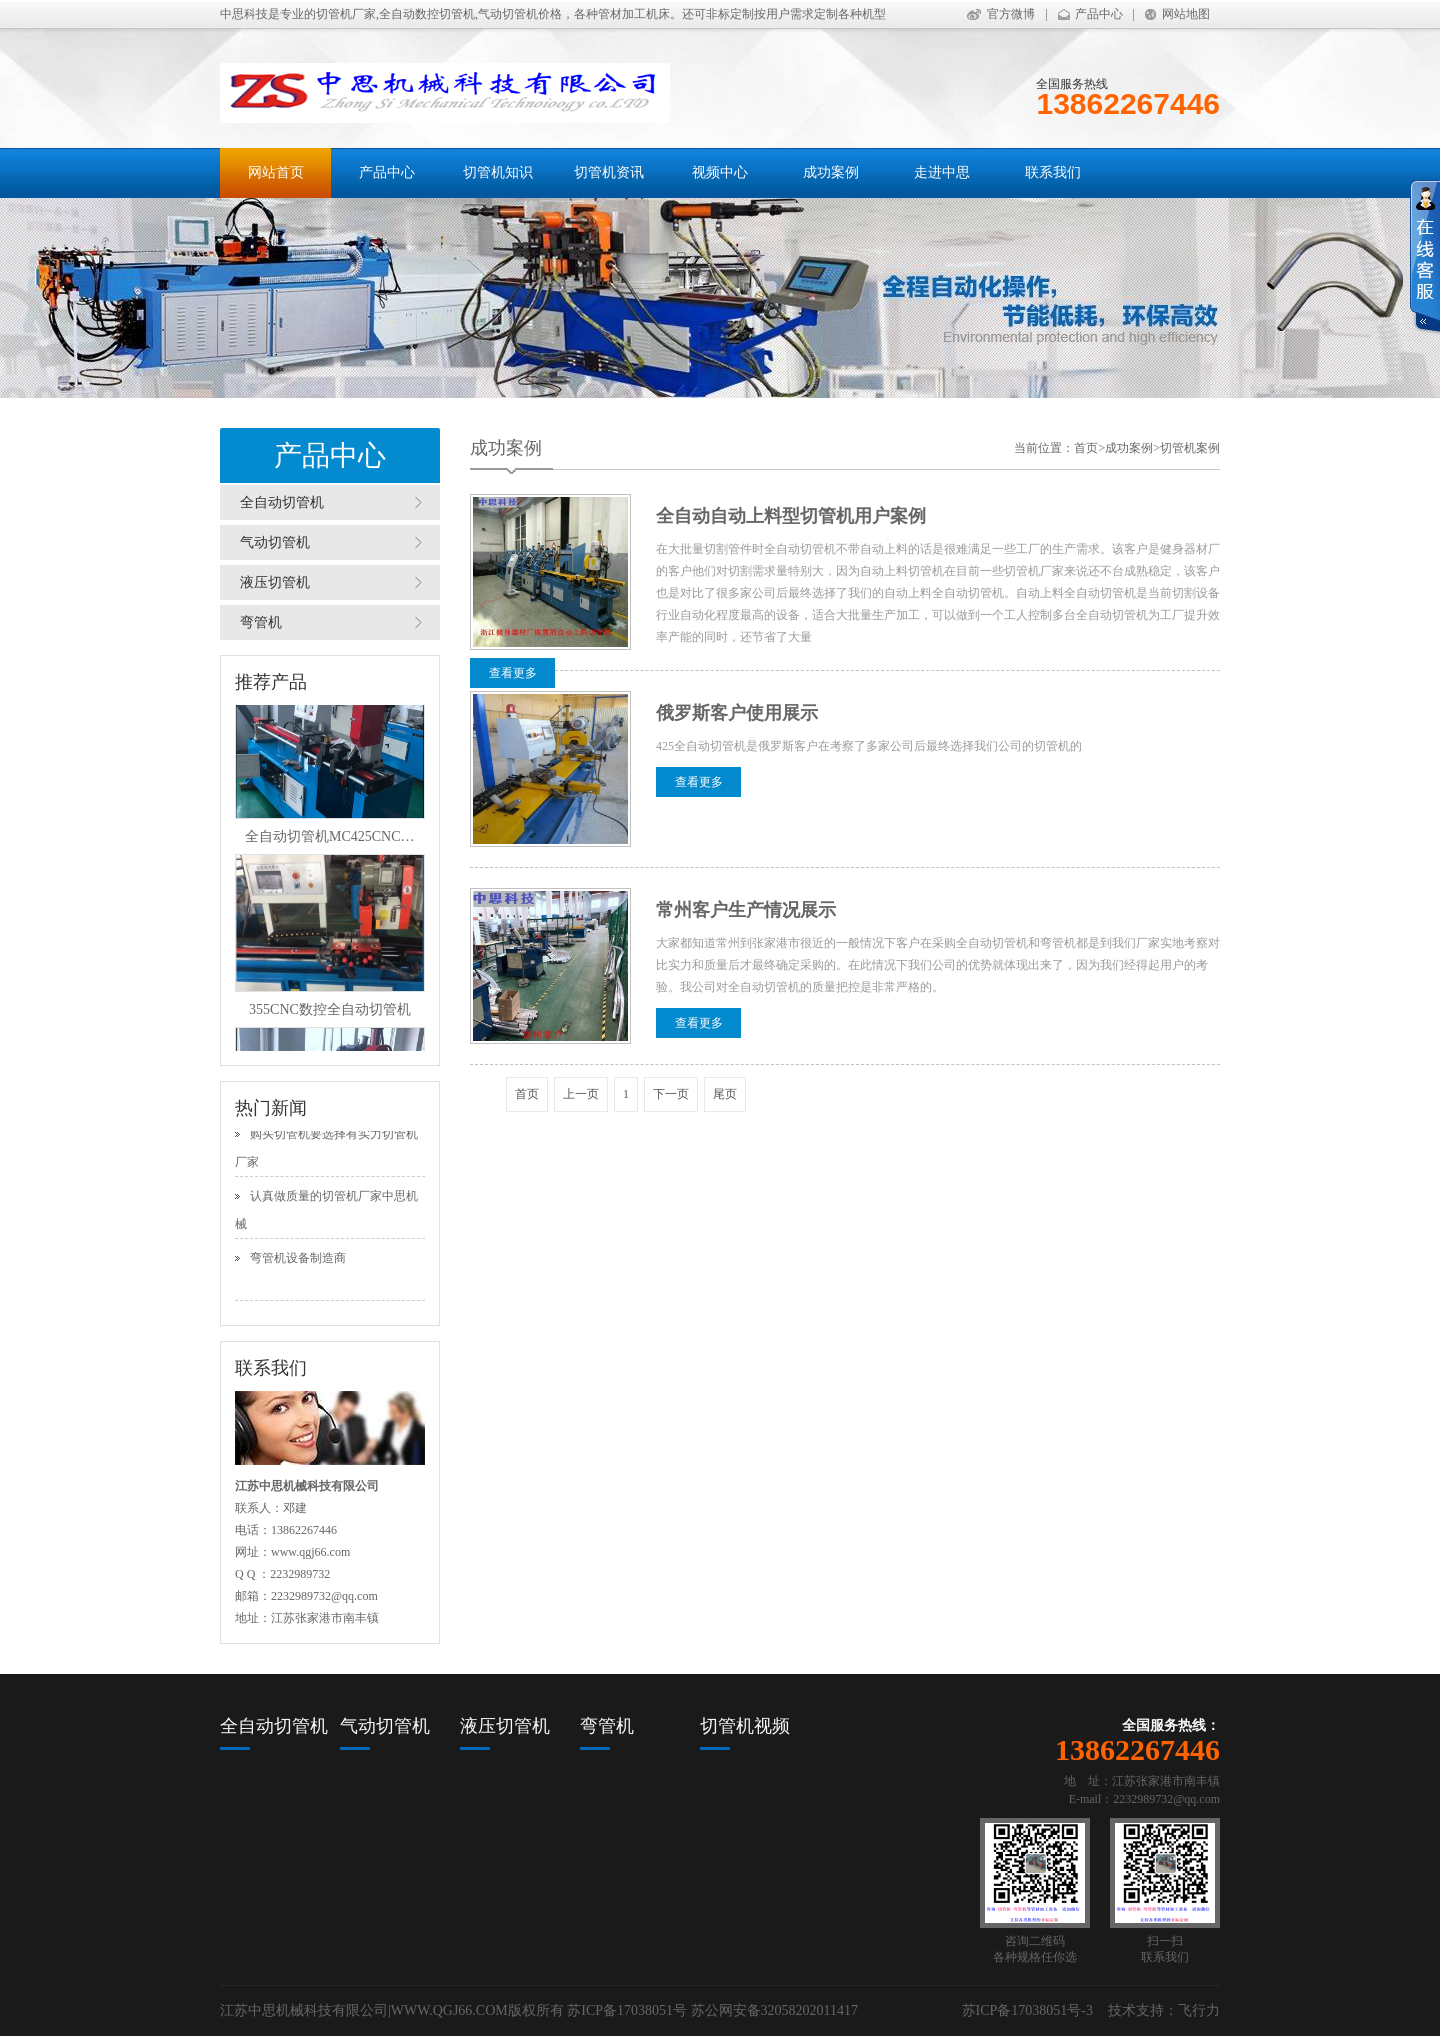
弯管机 (261, 622)
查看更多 (513, 673)
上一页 (581, 1094)
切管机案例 (1190, 448)
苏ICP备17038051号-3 (1027, 2010)
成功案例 (831, 172)
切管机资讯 (609, 172)
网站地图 (1186, 14)
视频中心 (720, 172)
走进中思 (942, 172)
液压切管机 (275, 582)
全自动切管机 (282, 502)
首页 (1086, 448)
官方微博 (1011, 14)
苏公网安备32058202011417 (774, 2010)
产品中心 (1099, 14)
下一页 (671, 1094)
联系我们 (1053, 172)
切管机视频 (745, 1726)
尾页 (725, 1094)
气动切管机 (275, 542)
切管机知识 (498, 172)
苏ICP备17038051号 (627, 2010)
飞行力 (1199, 2010)
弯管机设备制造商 (298, 1262)
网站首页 (276, 172)
